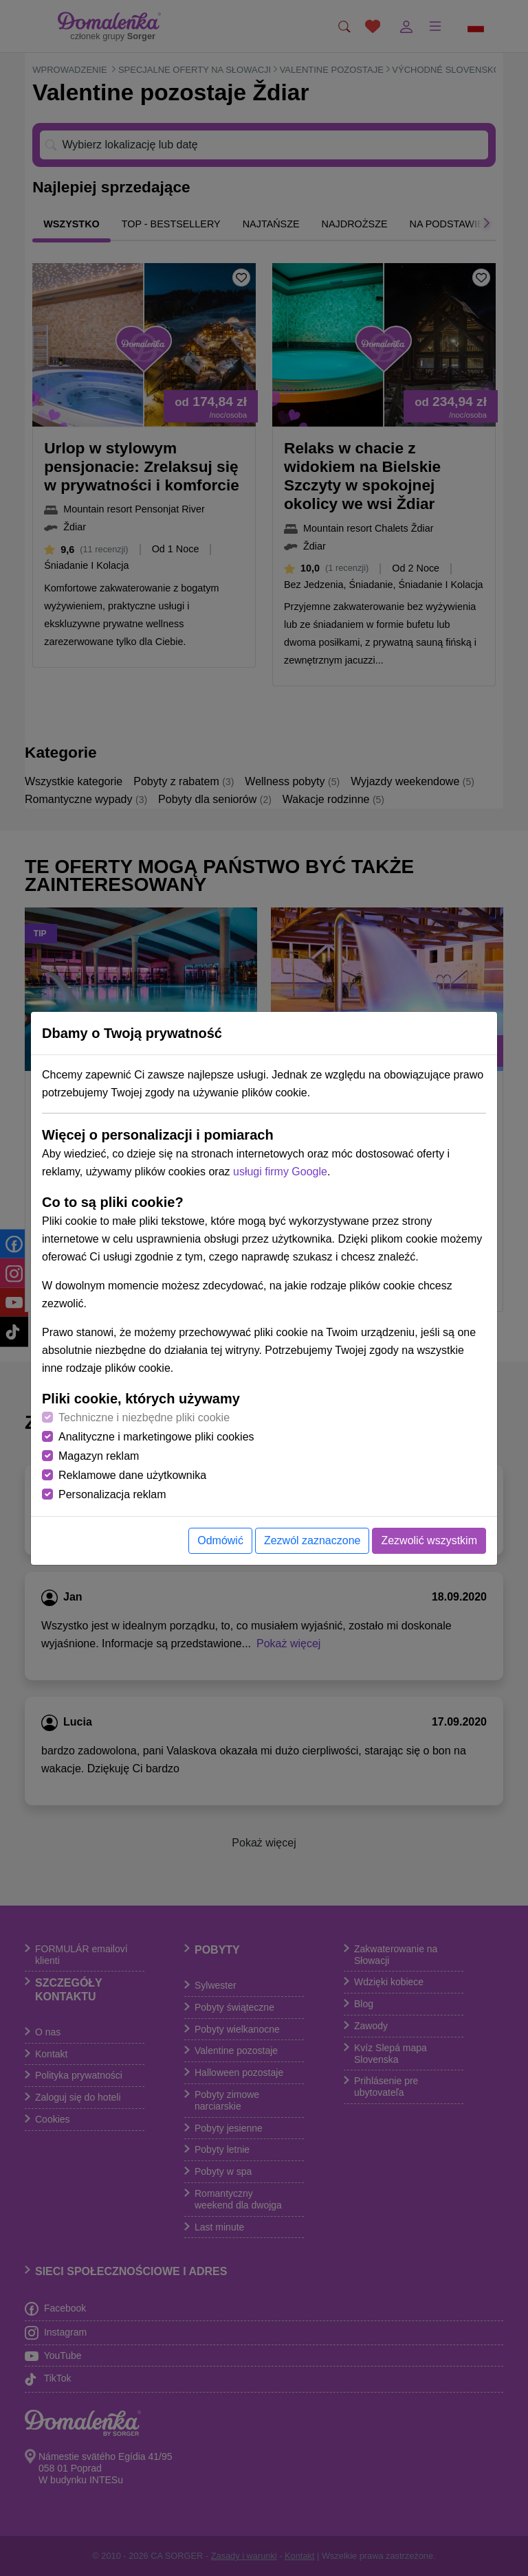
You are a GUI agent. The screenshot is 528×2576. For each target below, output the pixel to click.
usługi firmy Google (280, 1171)
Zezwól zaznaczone (312, 1540)
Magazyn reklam (98, 1456)
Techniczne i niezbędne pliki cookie (144, 1417)
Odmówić (220, 1540)
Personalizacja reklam (112, 1494)
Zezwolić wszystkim (429, 1540)
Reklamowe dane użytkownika (132, 1475)
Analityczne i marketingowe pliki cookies (156, 1437)
